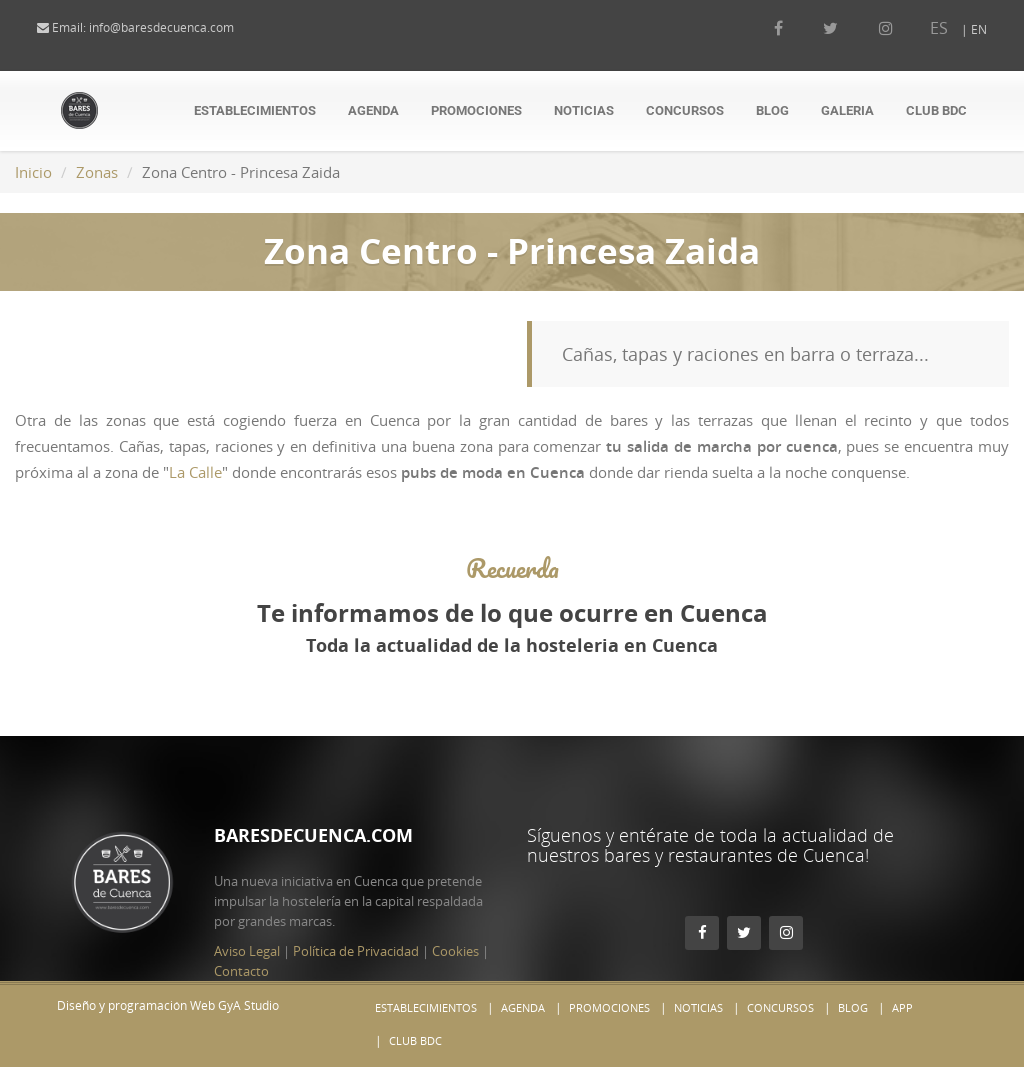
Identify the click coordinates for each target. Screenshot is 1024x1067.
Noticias (584, 110)
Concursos (685, 110)
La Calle (195, 472)
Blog (772, 110)
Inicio (33, 172)
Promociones (476, 110)
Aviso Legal (247, 911)
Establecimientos (255, 110)
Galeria (847, 110)
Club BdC (936, 110)
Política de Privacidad (356, 911)
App (902, 1007)
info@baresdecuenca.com (181, 27)
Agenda (373, 110)
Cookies (455, 911)
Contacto (241, 931)
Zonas (97, 172)
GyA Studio (248, 1005)
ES (919, 28)
